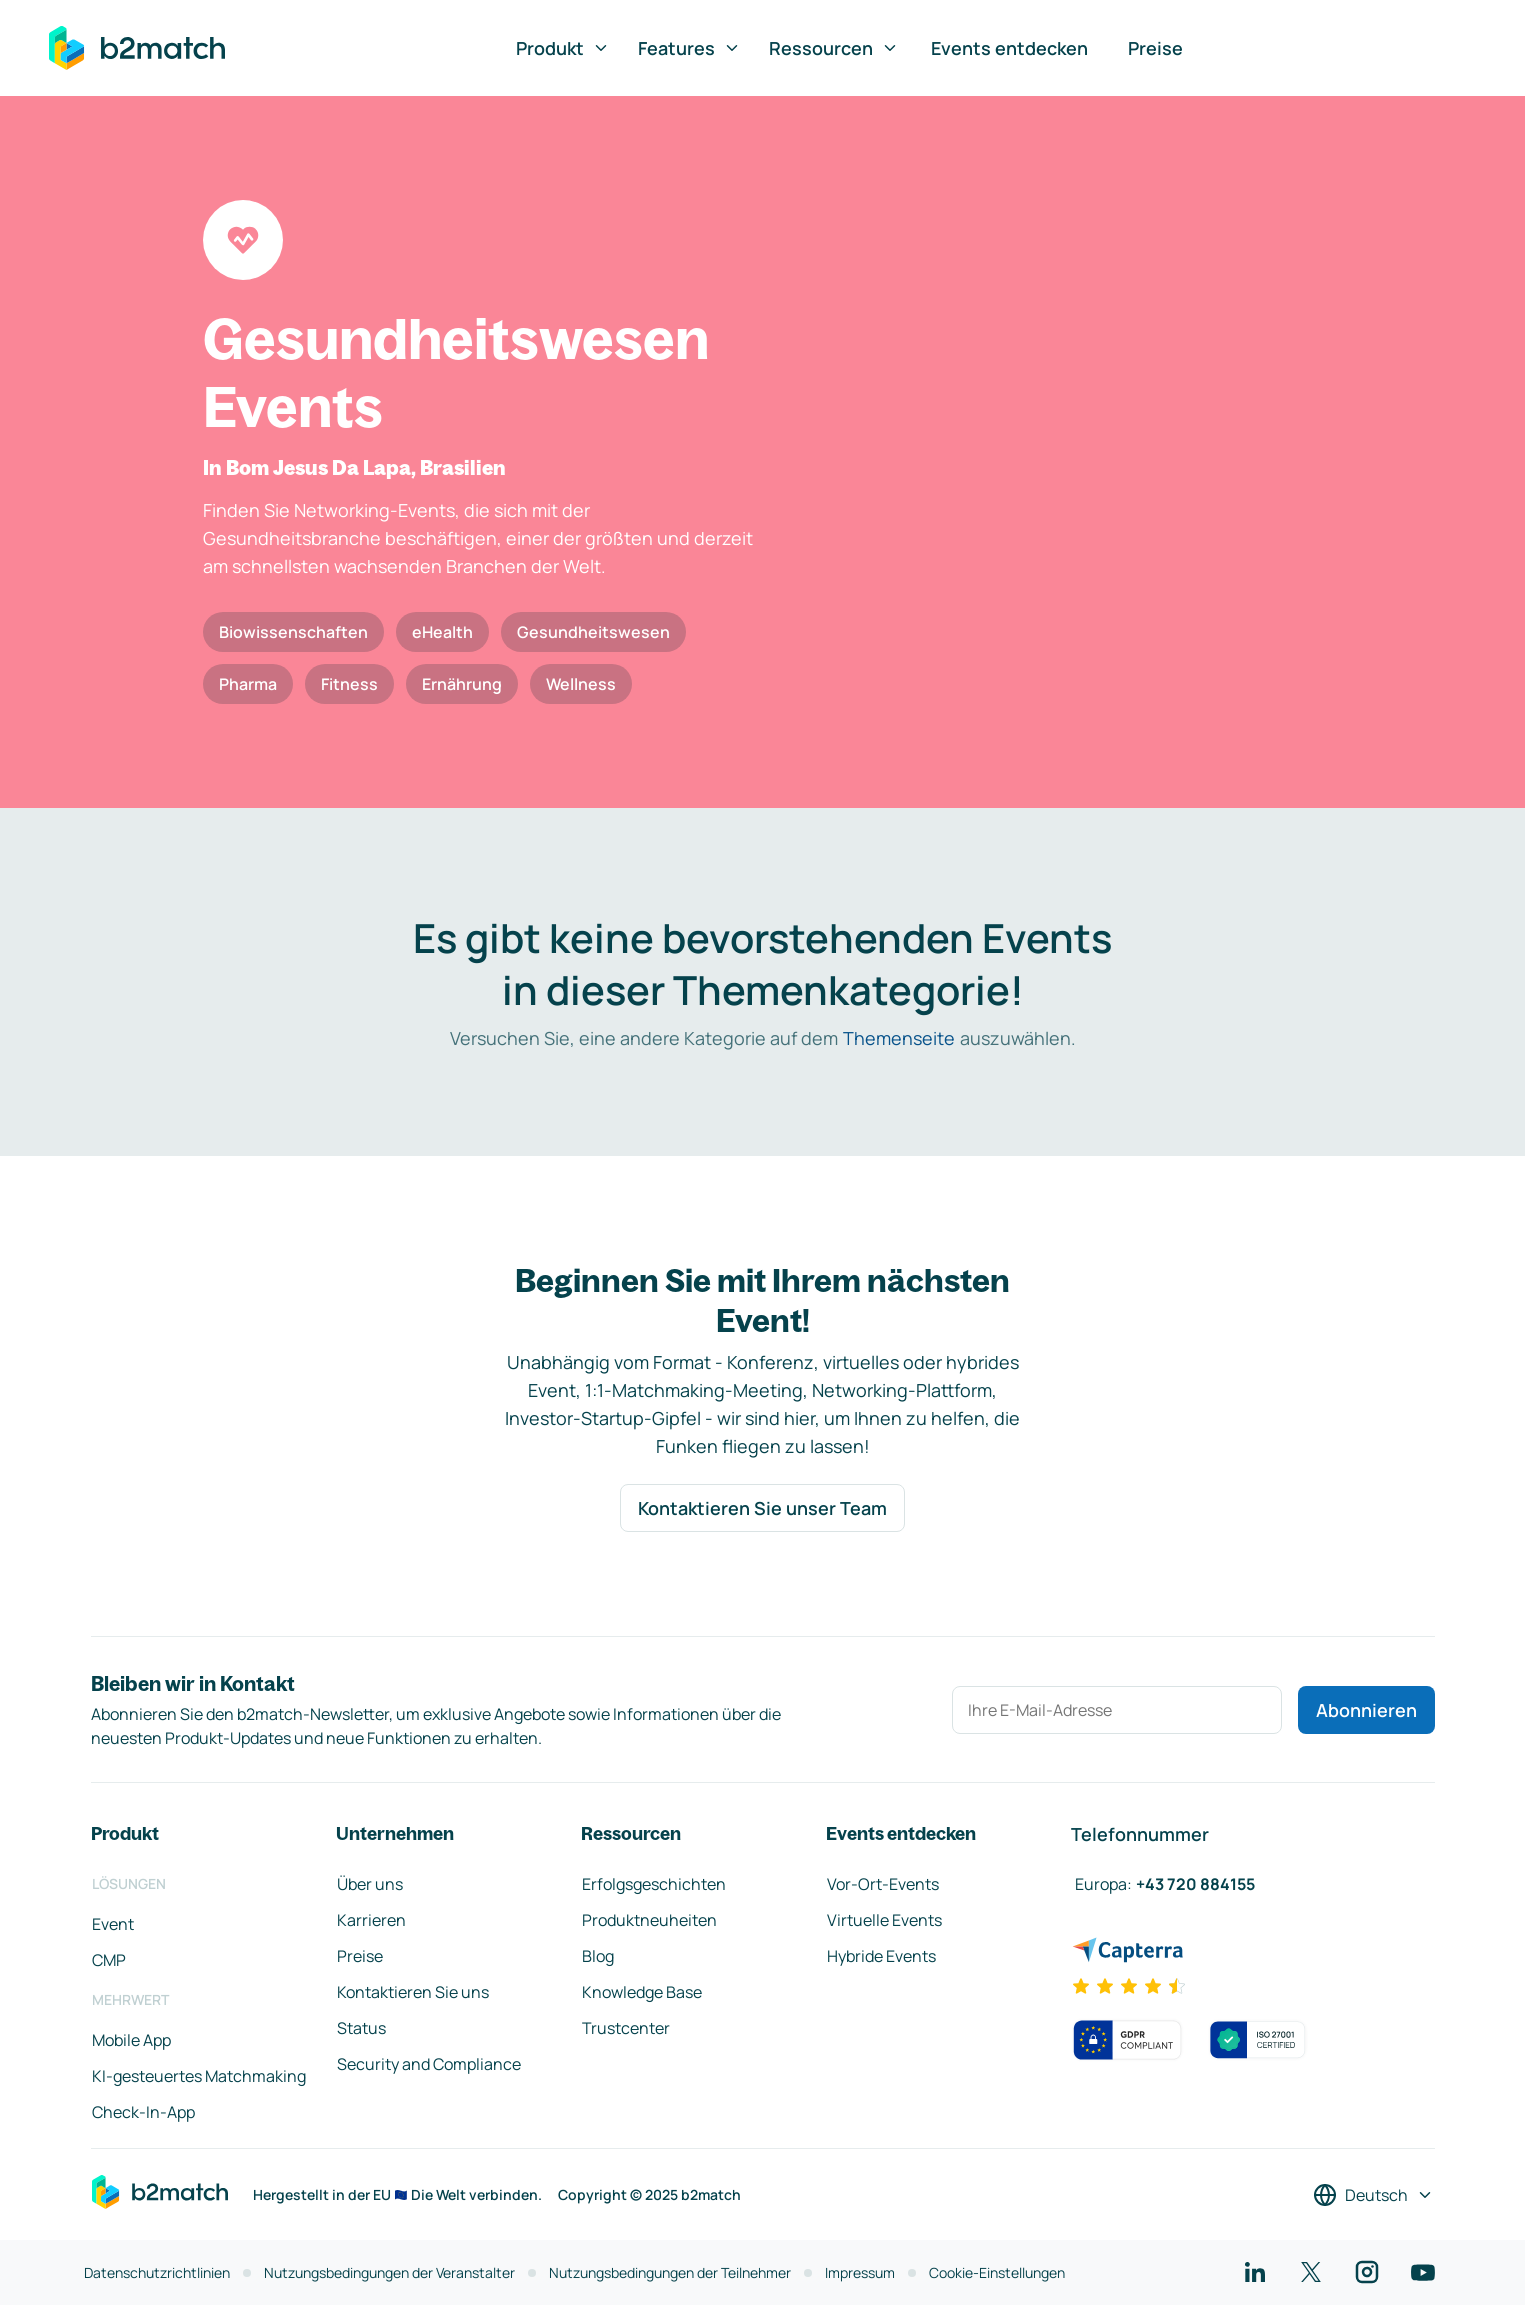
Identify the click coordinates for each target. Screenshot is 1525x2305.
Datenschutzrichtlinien (157, 2272)
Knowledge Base (642, 1992)
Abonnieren (1366, 1710)
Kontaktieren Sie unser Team (762, 1508)
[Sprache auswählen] (1373, 2195)
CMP (109, 1960)
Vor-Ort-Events (883, 1884)
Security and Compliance (429, 2064)
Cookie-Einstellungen (997, 2272)
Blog (598, 1956)
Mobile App (131, 2040)
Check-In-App (143, 2112)
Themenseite (899, 1038)
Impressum (860, 2272)
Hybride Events (881, 1956)
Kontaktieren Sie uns (413, 1992)
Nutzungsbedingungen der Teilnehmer (670, 2272)
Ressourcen (834, 48)
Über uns (370, 1884)
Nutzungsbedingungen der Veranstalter (389, 2272)
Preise (1155, 48)
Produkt (563, 48)
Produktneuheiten (649, 1920)
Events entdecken (1009, 48)
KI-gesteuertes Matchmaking (199, 2076)
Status (361, 2028)
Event (113, 1924)
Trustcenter (626, 2028)
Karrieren (371, 1920)
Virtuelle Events (884, 1920)
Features (689, 48)
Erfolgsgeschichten (654, 1884)
